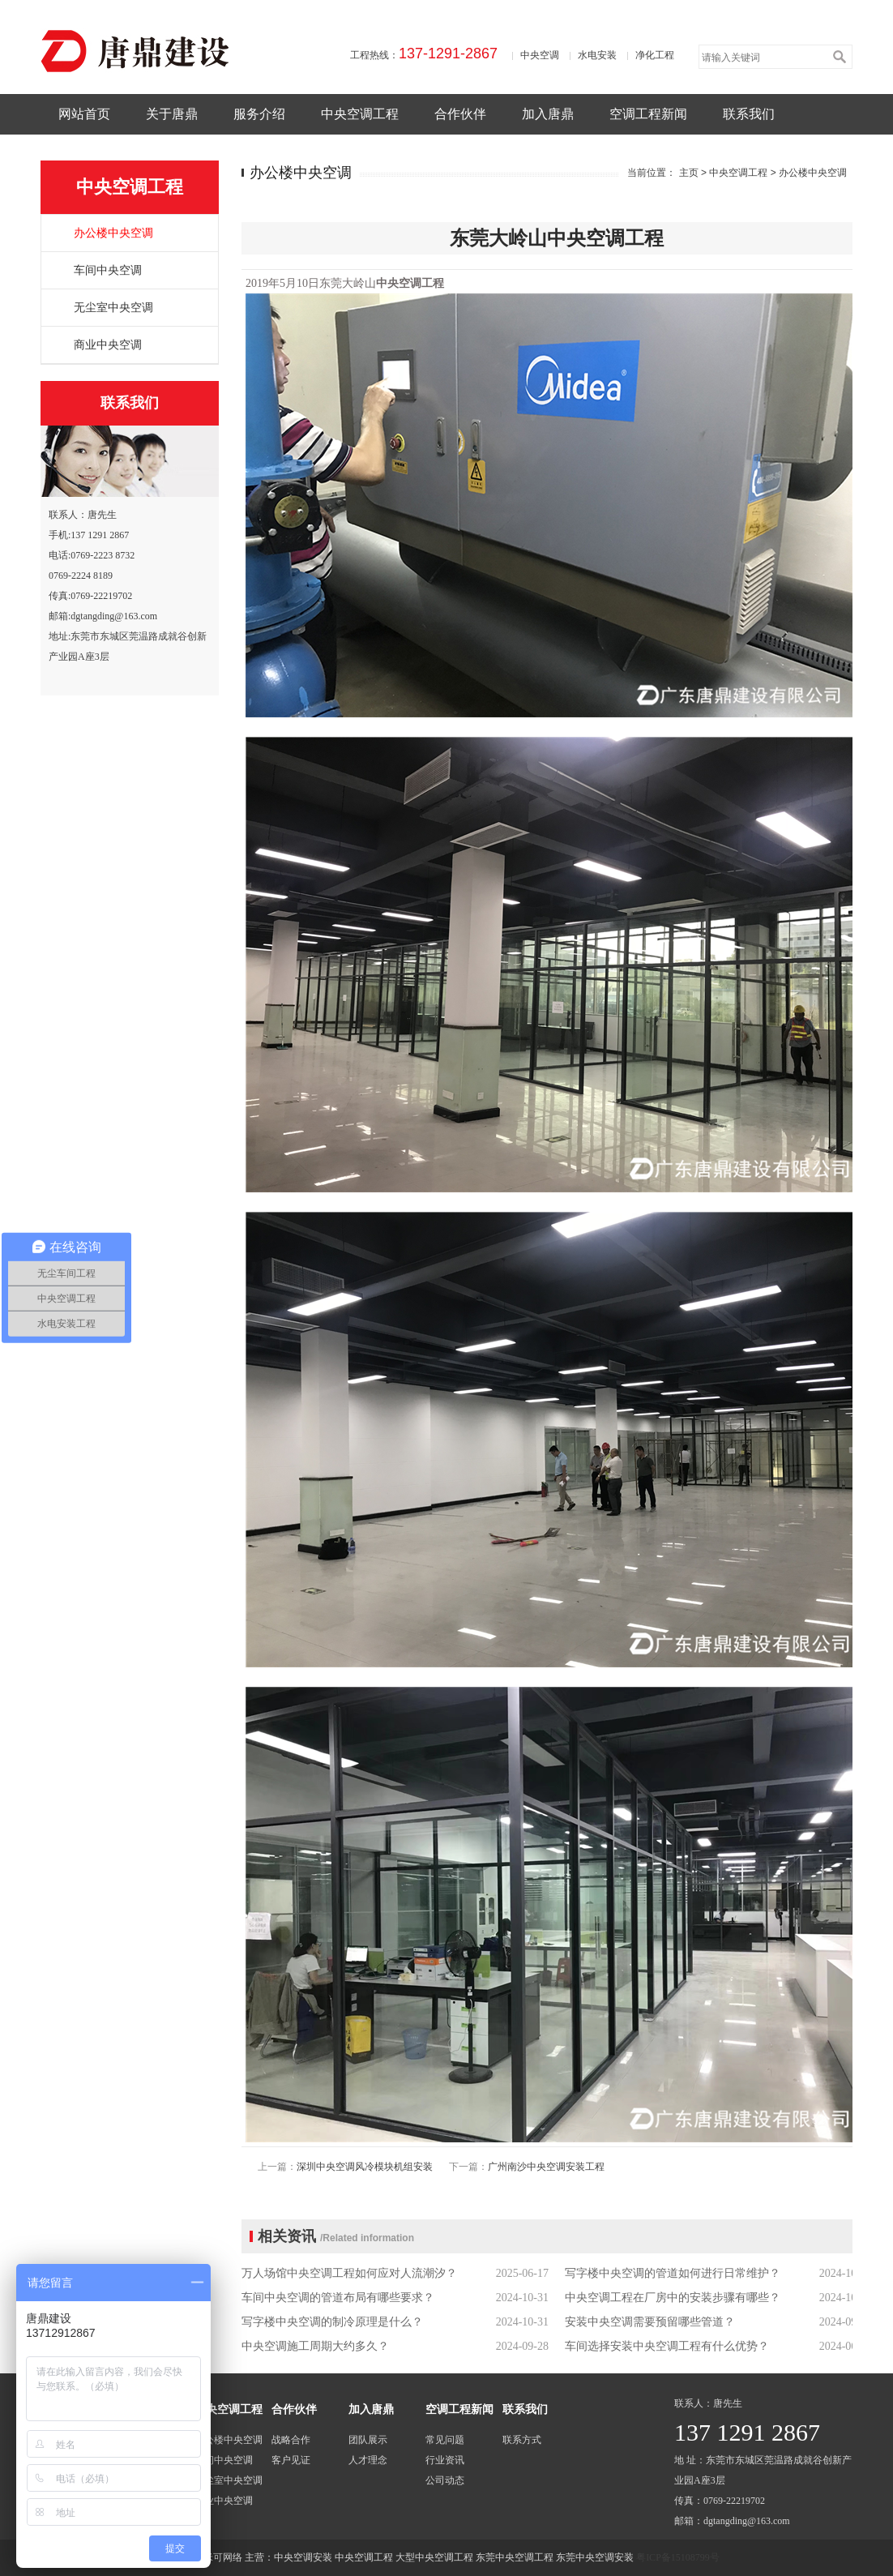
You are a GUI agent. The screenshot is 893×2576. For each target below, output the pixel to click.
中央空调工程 (360, 114)
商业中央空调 (108, 345)
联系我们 (749, 114)
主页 (689, 172)
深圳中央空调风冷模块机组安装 (365, 2166)
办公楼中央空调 (113, 233)
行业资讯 (444, 2460)
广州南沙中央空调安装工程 (546, 2166)
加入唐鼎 (548, 114)
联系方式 (521, 2439)
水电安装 (597, 55)
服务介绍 (259, 114)
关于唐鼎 (172, 114)
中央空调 (539, 55)
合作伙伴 (460, 114)
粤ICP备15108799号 (678, 2557)
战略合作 (290, 2439)
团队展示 (367, 2439)
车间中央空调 (108, 270)
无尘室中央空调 (113, 308)
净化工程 (654, 55)
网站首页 (84, 114)
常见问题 (444, 2439)
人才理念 (367, 2460)
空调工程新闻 (648, 114)
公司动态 (444, 2480)
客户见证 (290, 2460)
